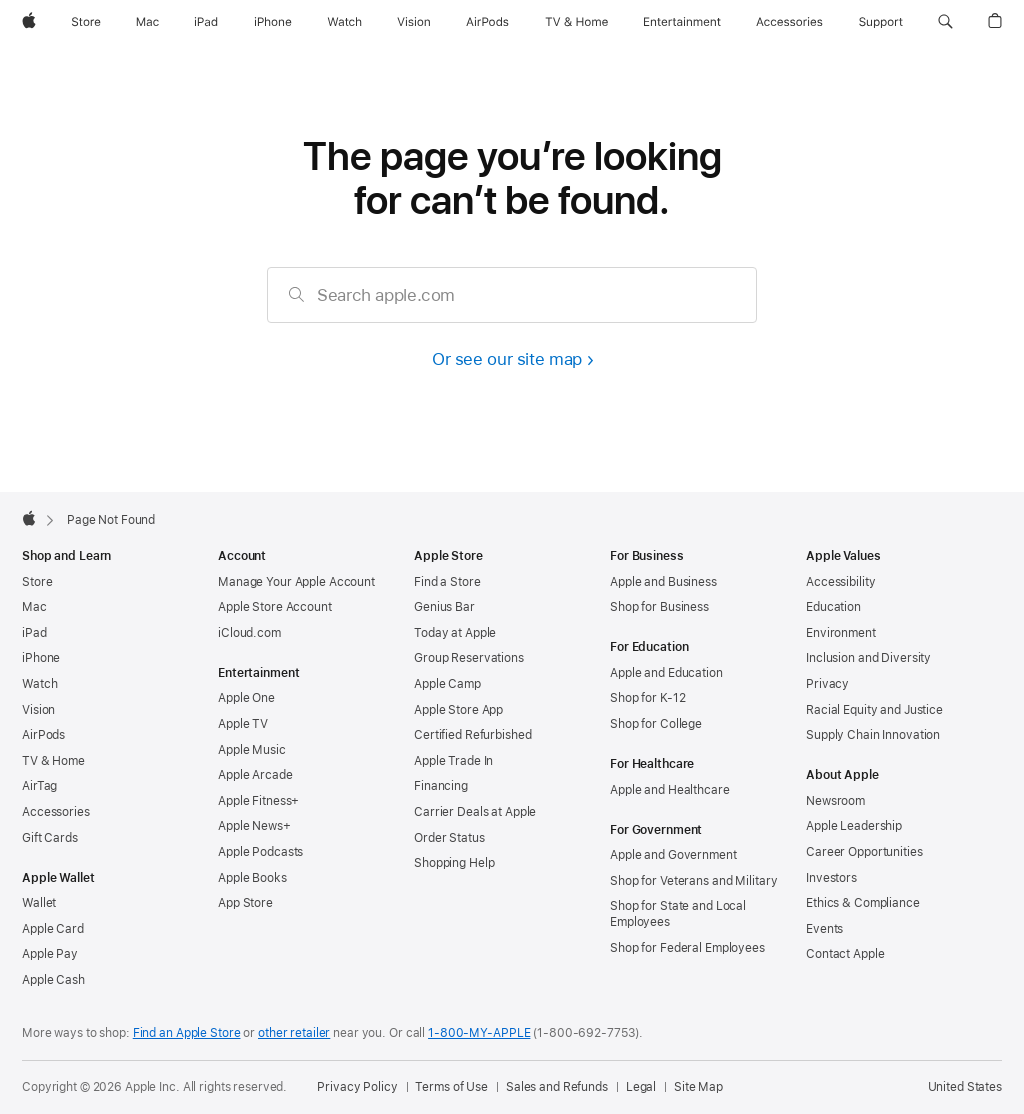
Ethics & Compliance (863, 903)
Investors (831, 878)
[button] (945, 22)
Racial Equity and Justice (874, 710)
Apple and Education (666, 673)
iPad (34, 633)
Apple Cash (53, 980)
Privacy (827, 684)
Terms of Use (451, 1087)
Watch (39, 684)
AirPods (43, 735)
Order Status (449, 838)
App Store (245, 903)
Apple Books (252, 878)
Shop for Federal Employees (687, 948)
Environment (841, 633)
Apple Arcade (255, 775)
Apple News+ (254, 826)
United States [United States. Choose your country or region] (965, 1087)
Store (37, 582)
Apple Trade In (453, 761)
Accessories (56, 812)
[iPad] (206, 22)
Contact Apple (845, 954)
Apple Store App (458, 710)
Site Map (698, 1087)
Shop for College (656, 724)
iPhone (41, 658)
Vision (38, 710)
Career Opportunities (864, 852)
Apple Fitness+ (258, 801)
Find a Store (447, 582)
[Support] (881, 22)
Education (833, 607)
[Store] (86, 22)
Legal (641, 1087)
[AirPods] (487, 22)
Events (824, 929)
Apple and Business (663, 582)
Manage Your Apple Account (296, 582)
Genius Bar (444, 607)
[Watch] (344, 22)
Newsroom (835, 801)
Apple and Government (673, 855)
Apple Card (53, 929)
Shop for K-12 (647, 698)
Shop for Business (659, 607)
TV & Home (53, 761)
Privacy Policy (357, 1087)
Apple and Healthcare (670, 790)
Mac (34, 607)
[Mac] (147, 22)
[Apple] (29, 22)
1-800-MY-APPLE (479, 1033)
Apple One (246, 698)
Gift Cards (50, 838)
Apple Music (252, 750)
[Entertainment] (682, 22)
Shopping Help (454, 863)
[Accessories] (789, 22)
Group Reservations (469, 658)
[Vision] (414, 22)
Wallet (39, 903)
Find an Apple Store (187, 1033)
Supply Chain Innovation (873, 735)
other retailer (294, 1033)
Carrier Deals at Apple (475, 812)
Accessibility (840, 582)
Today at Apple (455, 633)
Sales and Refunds (557, 1087)
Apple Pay (50, 954)
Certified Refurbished (472, 735)
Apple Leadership (854, 826)
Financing (441, 786)
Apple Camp (447, 684)
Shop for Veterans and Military (693, 881)
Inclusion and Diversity (868, 658)
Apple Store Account (275, 607)
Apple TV (243, 724)
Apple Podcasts (260, 852)
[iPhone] (273, 22)
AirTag (39, 786)
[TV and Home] (576, 22)
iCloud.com (249, 633)
